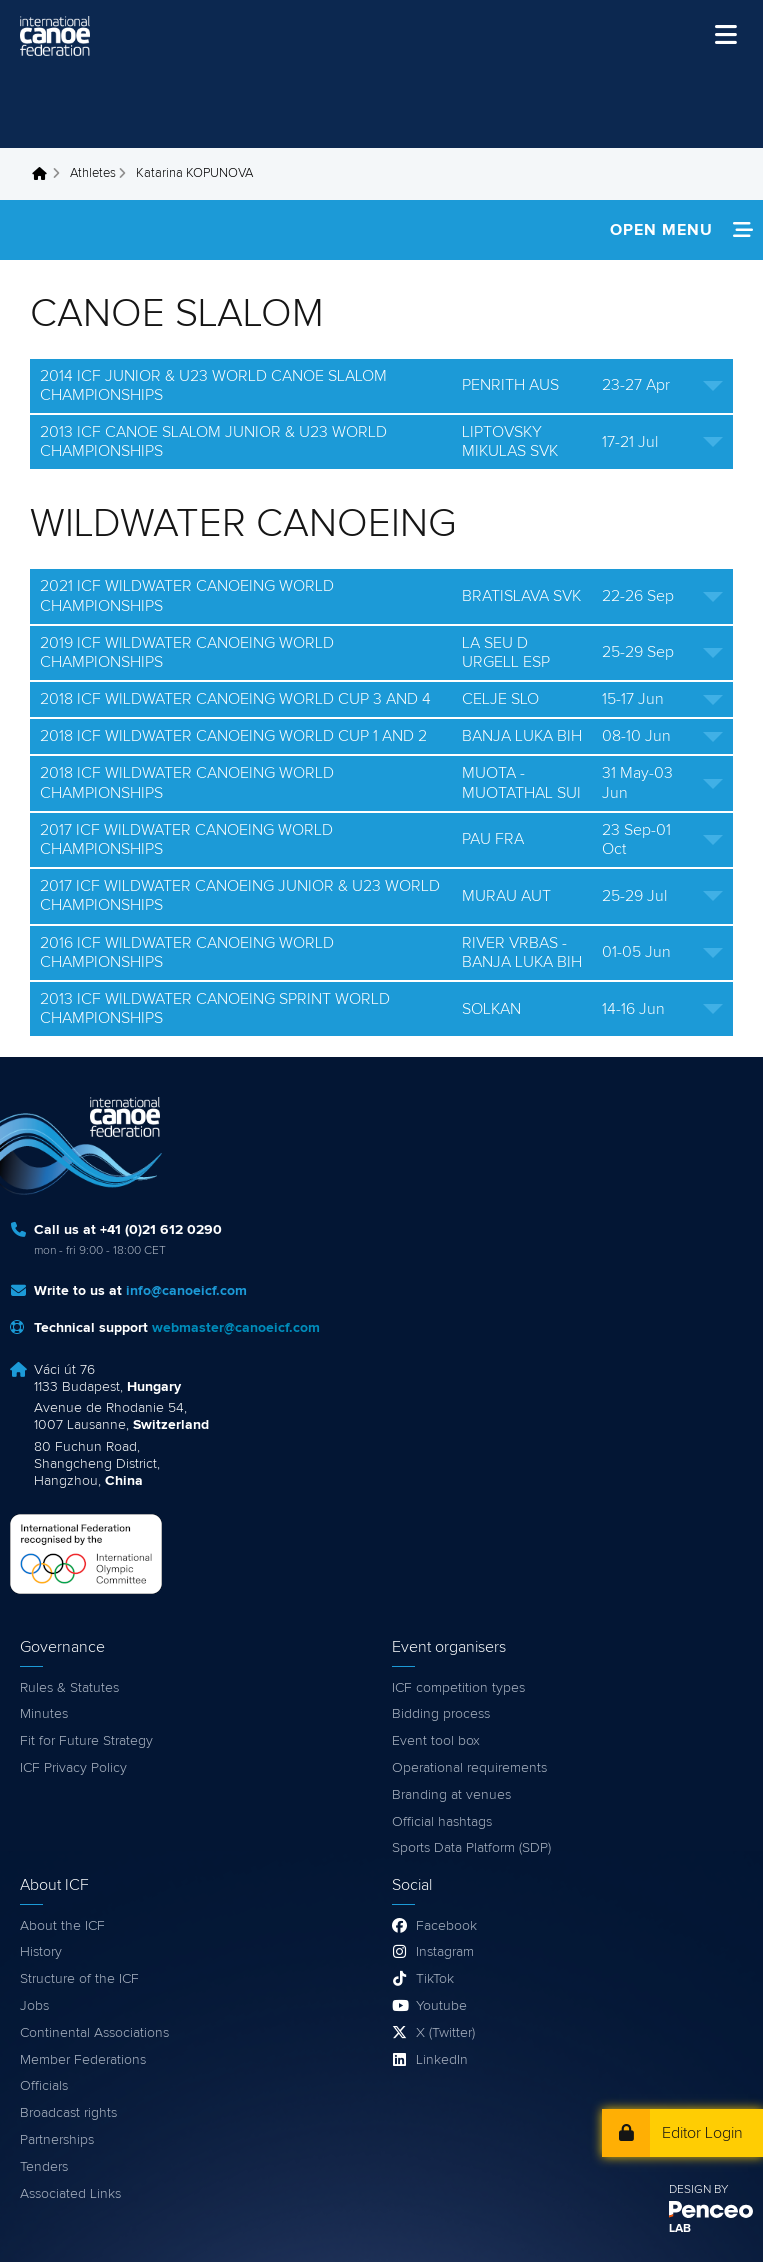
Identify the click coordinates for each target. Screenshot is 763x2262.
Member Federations (83, 2060)
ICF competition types (458, 1688)
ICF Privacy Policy (73, 1768)
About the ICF (62, 1926)
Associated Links (70, 2194)
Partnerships (57, 2140)
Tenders (44, 2167)
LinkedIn (442, 2060)
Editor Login (702, 2133)
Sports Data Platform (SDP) (471, 1848)
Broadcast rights (68, 2113)
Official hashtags (442, 1822)
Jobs (34, 2006)
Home (45, 174)
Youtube (441, 2006)
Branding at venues (451, 1795)
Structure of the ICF (79, 1979)
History (41, 1952)
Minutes (44, 1714)
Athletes (93, 173)
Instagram (445, 1952)
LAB (680, 2229)
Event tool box (436, 1741)
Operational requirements (469, 1768)
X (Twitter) (445, 2033)
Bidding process (441, 1714)
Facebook (446, 1926)
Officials (44, 2086)
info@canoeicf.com (186, 1291)
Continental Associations (94, 2033)
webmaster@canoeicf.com (236, 1328)
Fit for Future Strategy (86, 1741)
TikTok (435, 1979)
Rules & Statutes (69, 1688)
